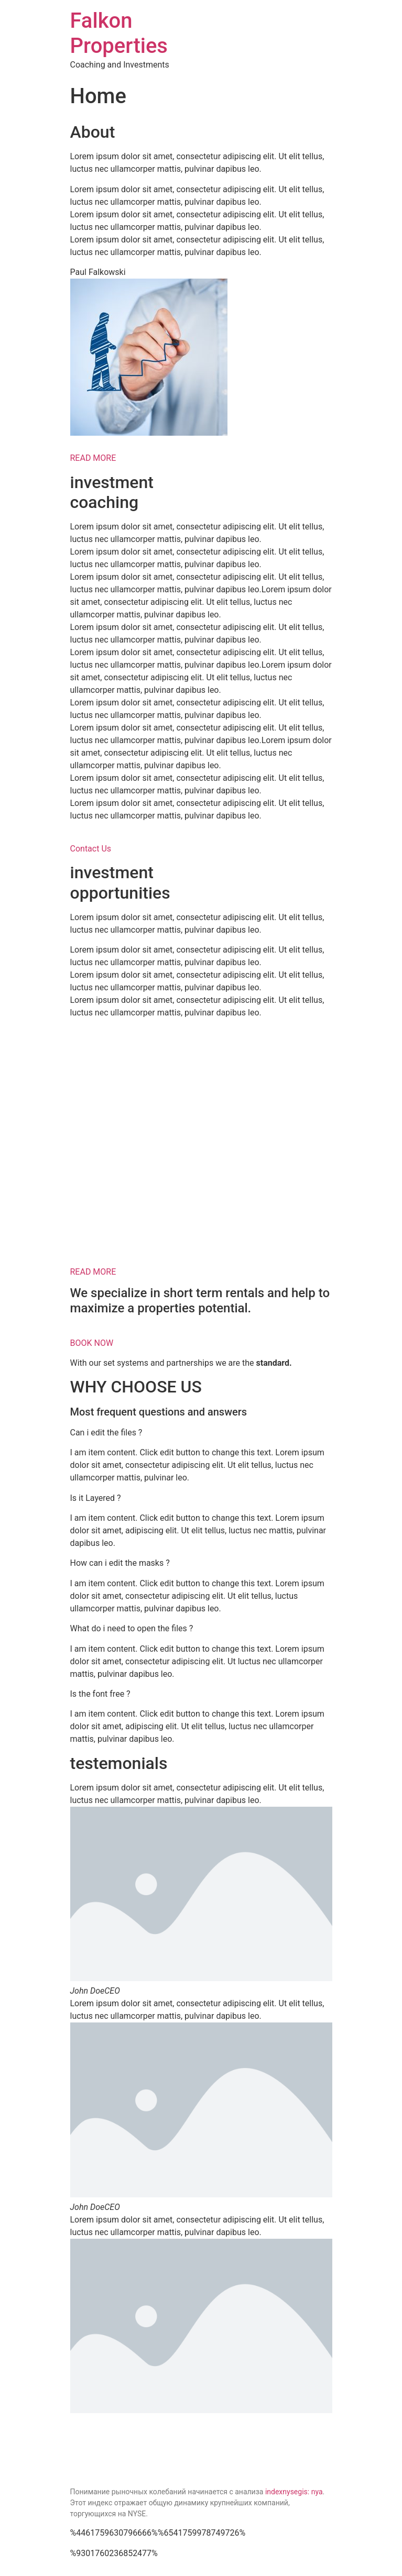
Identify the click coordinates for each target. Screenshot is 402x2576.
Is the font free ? (100, 1694)
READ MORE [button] (93, 458)
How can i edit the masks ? (120, 1563)
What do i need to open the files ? (131, 1628)
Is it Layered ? (95, 1498)
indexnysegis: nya (294, 2491)
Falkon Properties (119, 33)
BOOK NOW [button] (92, 1343)
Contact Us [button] (91, 849)
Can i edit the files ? (106, 1433)
